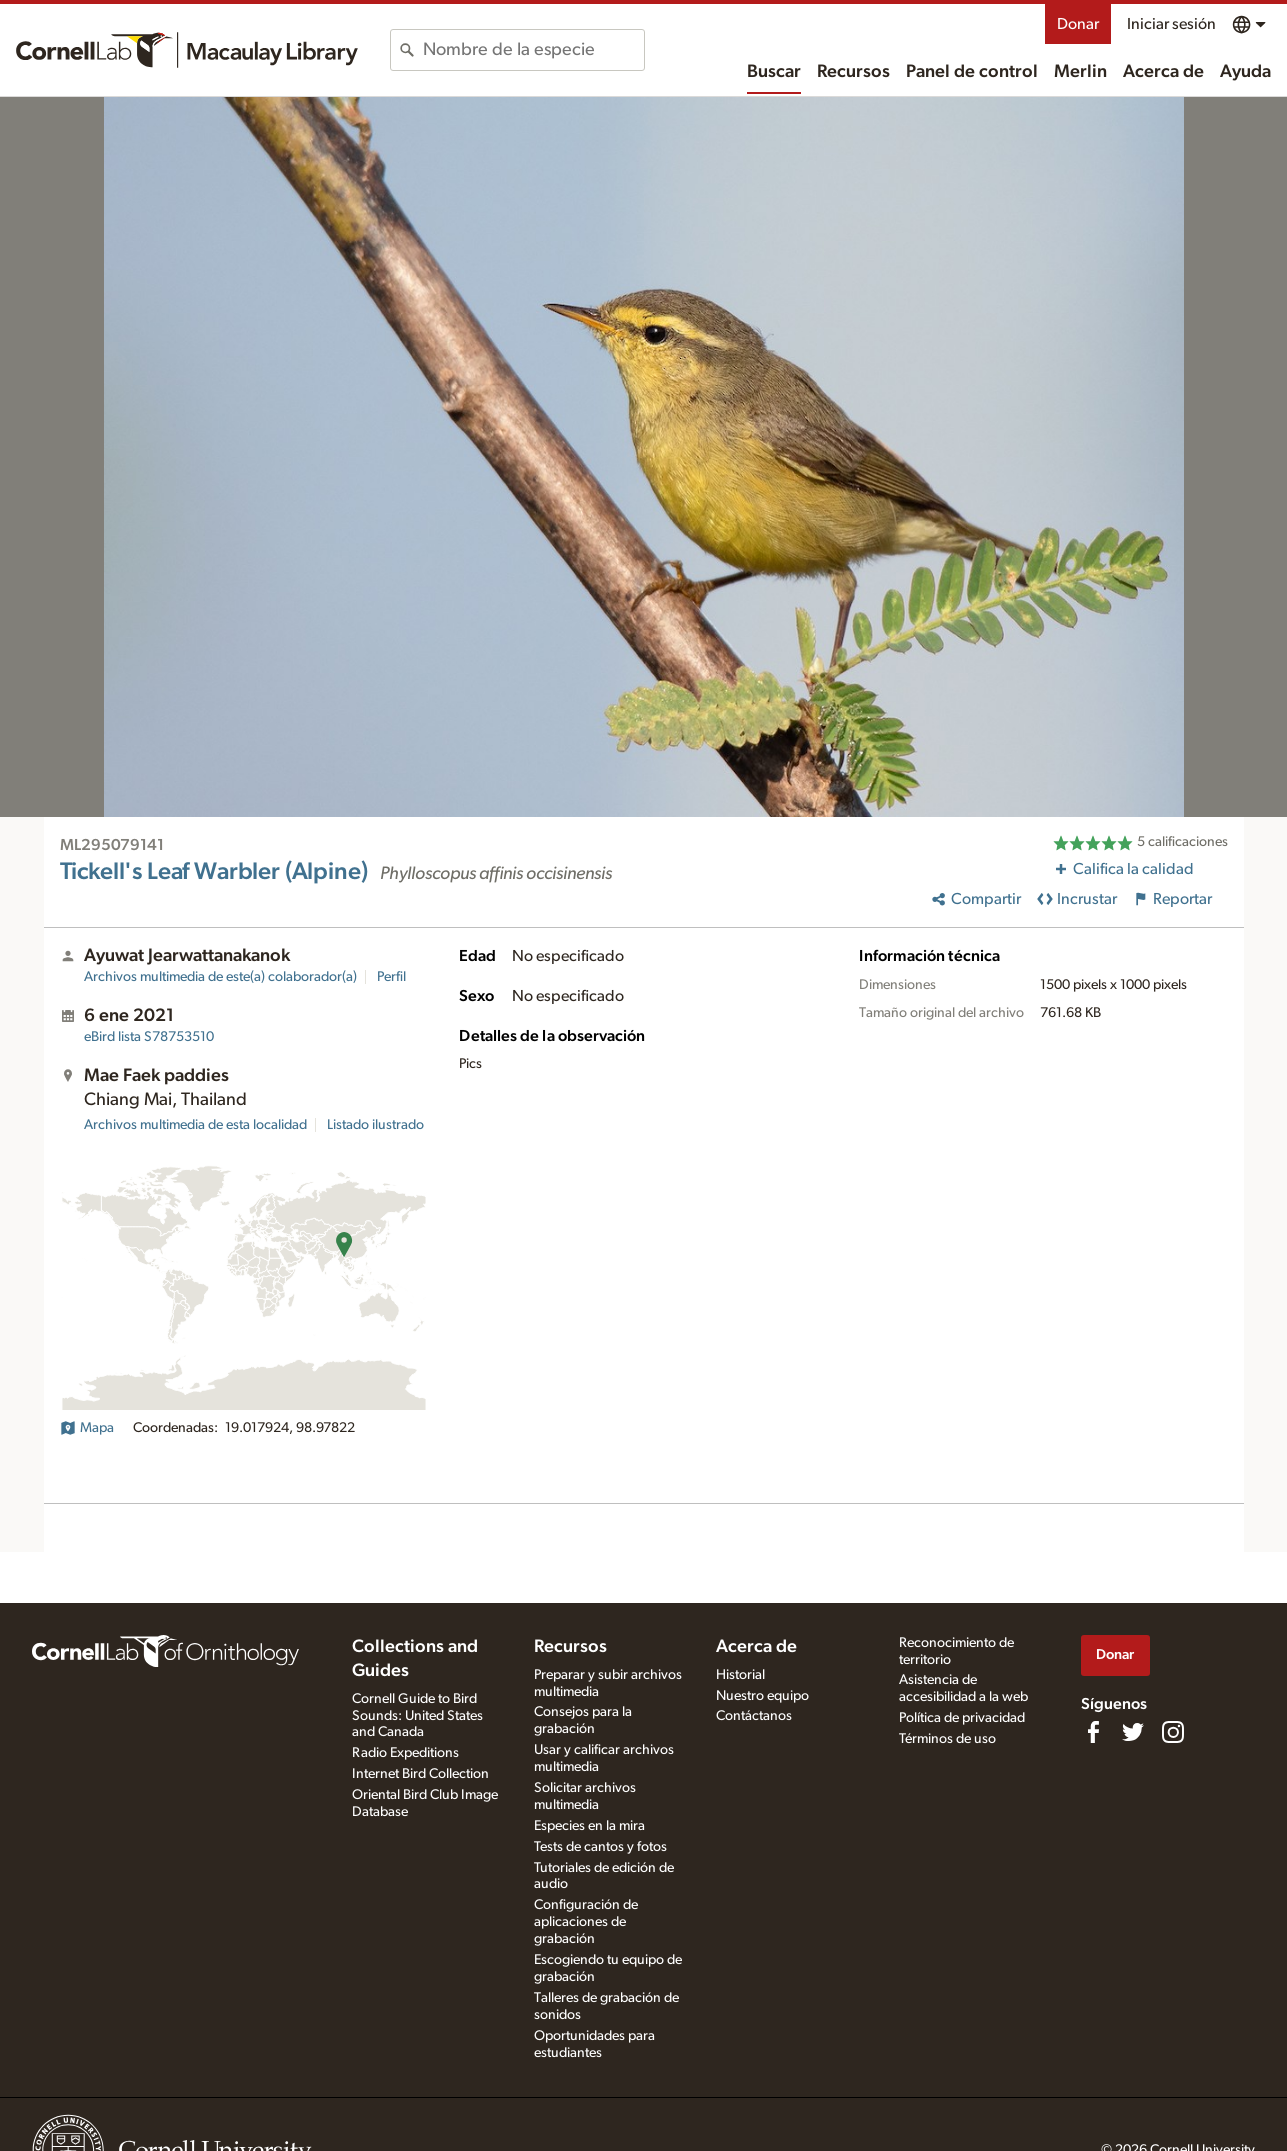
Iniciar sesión (1171, 24)
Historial (740, 1675)
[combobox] (533, 50)
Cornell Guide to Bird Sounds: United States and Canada (417, 1716)
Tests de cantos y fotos (600, 1847)
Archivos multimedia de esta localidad (195, 1125)
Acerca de (1163, 72)
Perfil (391, 977)
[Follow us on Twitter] (1133, 1732)
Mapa (87, 1428)
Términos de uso (947, 1739)
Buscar (774, 72)
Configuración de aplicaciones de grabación (586, 1922)
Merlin (1080, 72)
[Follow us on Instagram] (1173, 1732)
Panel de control (972, 72)
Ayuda (1245, 72)
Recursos (853, 72)
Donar (1078, 24)
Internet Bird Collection (420, 1774)
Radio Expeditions (405, 1753)
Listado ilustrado (375, 1125)
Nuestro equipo (762, 1696)
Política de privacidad (962, 1718)
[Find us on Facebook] (1093, 1732)
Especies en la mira (589, 1826)
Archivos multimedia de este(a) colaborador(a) (220, 977)
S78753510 (149, 1037)
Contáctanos (754, 1716)
